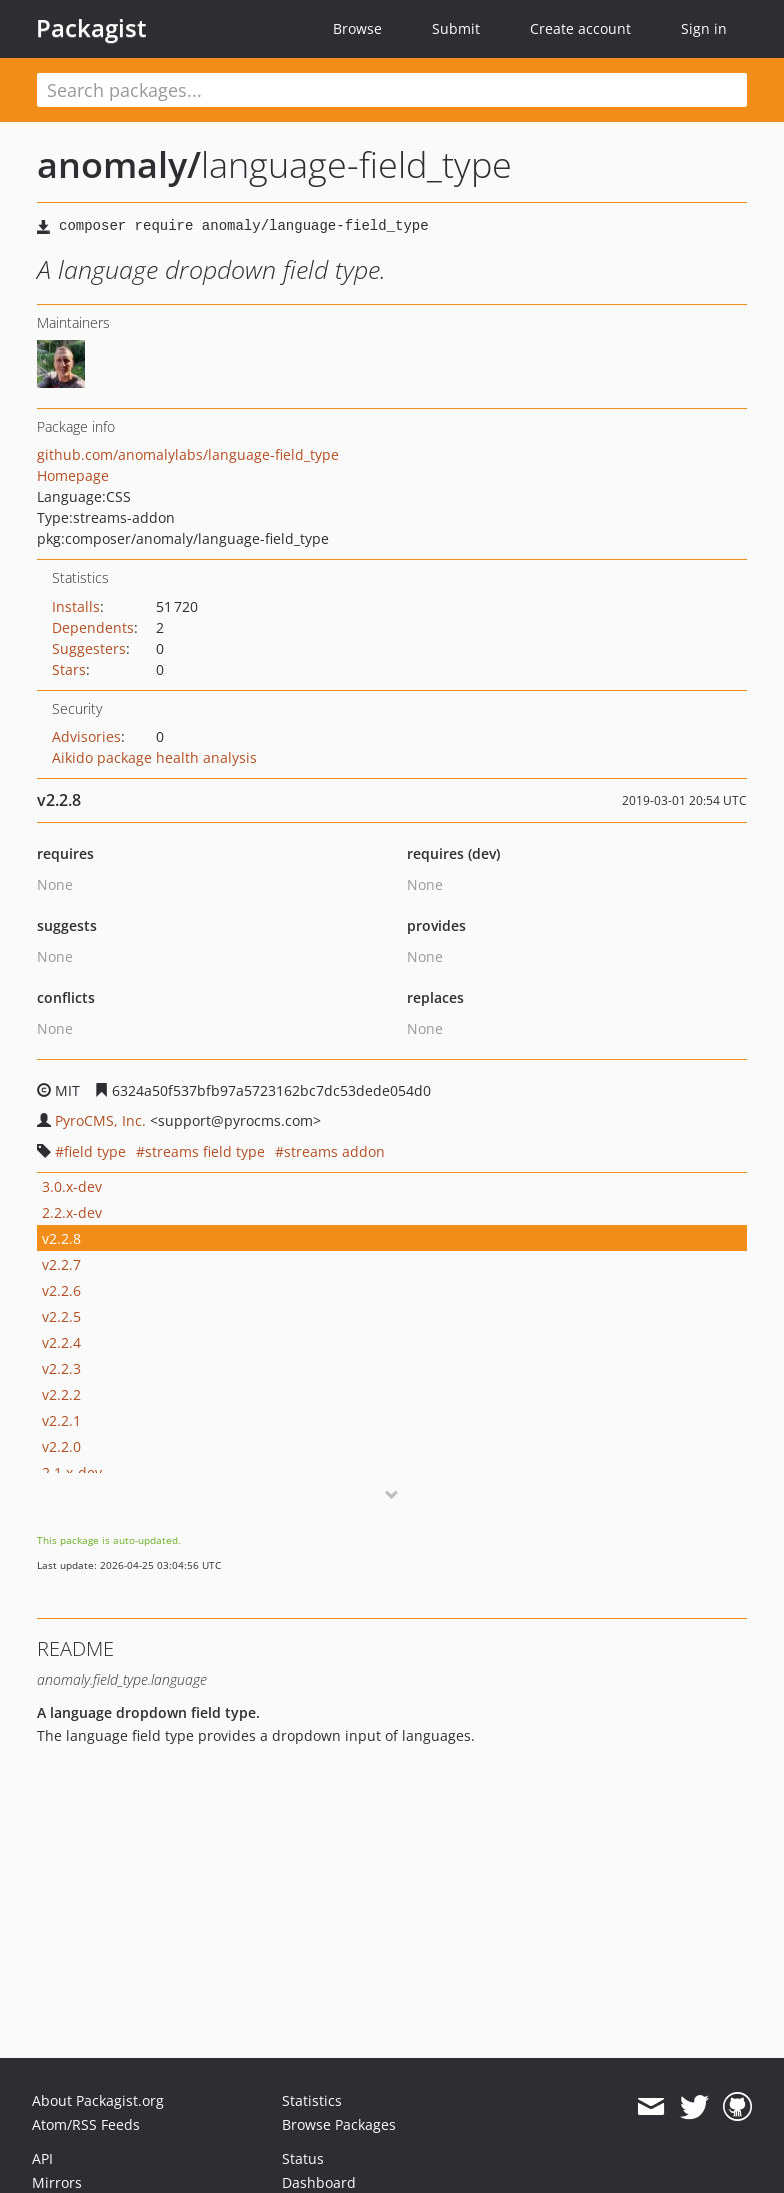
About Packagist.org (98, 2100)
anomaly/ (119, 164)
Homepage (73, 475)
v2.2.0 (61, 1446)
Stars (69, 669)
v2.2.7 (61, 1264)
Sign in (704, 28)
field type (95, 1151)
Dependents (93, 627)
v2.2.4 (61, 1342)
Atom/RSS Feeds (86, 2124)
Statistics (312, 2100)
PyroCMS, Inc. (100, 1120)
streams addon (334, 1151)
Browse (357, 28)
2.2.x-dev (72, 1212)
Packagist (91, 28)
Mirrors (57, 2182)
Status (303, 2158)
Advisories (86, 736)
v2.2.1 (61, 1420)
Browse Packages (339, 2124)
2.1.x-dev (72, 1472)
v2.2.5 (61, 1316)
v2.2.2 (61, 1394)
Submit (456, 28)
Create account (580, 28)
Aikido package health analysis (154, 757)
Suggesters (89, 648)
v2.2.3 (61, 1368)
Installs (76, 606)
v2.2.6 (61, 1290)
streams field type (205, 1151)
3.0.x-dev (72, 1186)
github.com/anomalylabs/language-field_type (188, 454)
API (42, 2158)
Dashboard (319, 2182)
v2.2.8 (61, 1238)
